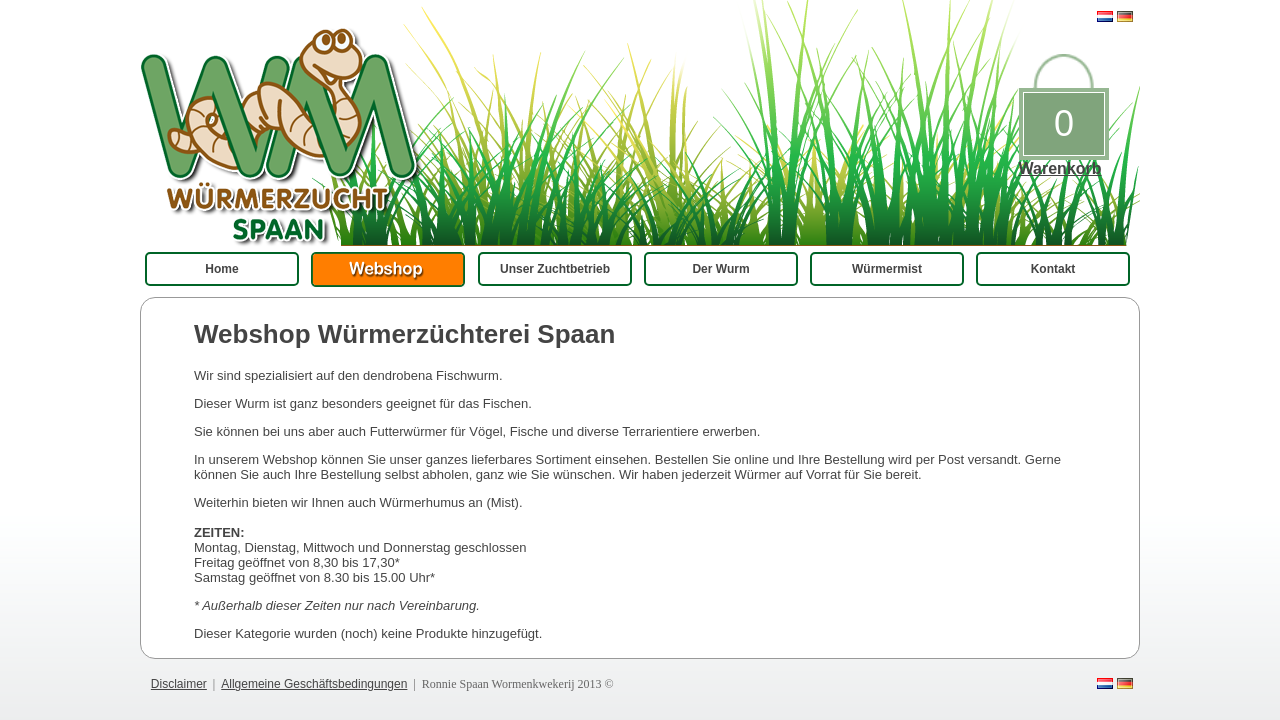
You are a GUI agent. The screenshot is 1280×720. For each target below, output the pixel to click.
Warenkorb (1060, 168)
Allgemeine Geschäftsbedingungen (314, 684)
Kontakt (1053, 269)
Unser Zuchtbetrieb (555, 269)
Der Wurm (720, 269)
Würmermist (887, 269)
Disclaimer (179, 684)
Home (221, 269)
